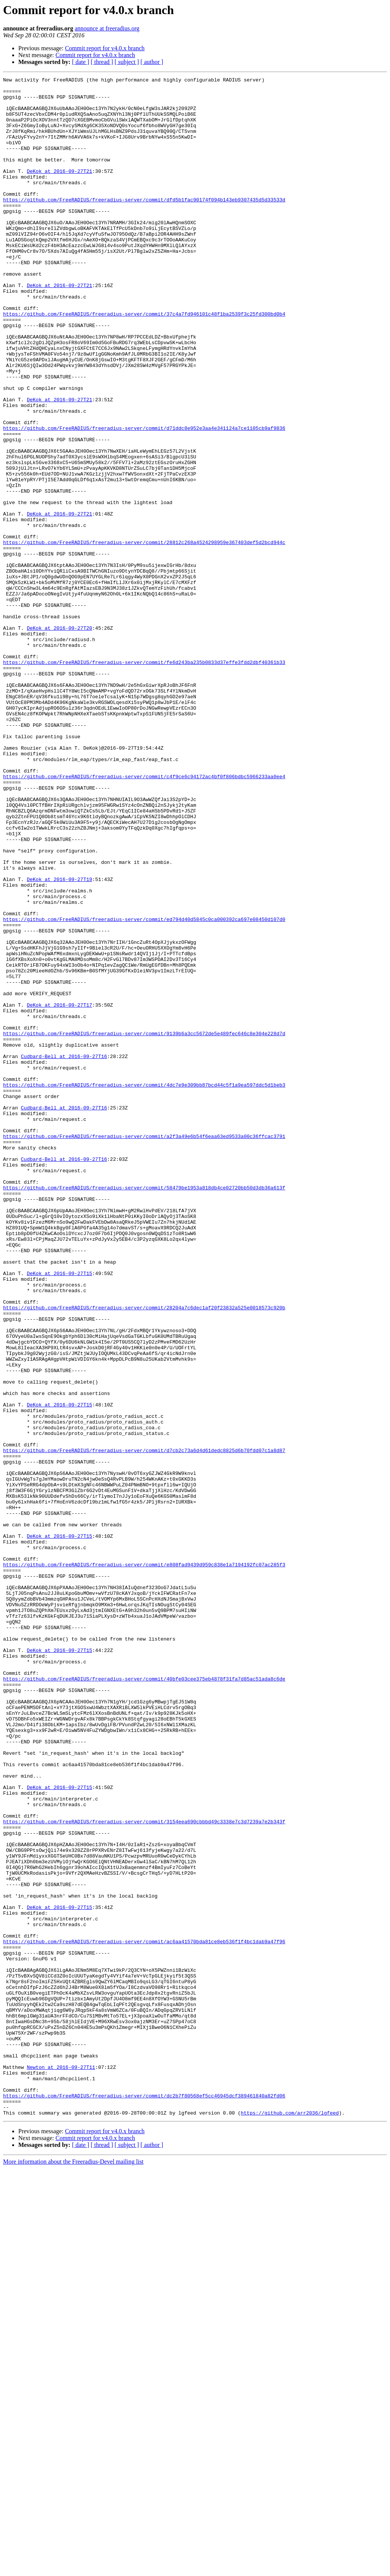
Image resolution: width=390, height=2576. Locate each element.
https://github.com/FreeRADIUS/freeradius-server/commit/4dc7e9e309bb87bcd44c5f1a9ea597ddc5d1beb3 (144, 1286)
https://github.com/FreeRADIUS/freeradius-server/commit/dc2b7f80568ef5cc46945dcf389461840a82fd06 (144, 2499)
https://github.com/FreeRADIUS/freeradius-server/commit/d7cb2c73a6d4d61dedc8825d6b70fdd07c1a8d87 (144, 1725)
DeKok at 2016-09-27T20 (59, 738)
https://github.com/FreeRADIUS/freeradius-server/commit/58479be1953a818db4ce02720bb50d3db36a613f (144, 1410)
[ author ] (152, 62)
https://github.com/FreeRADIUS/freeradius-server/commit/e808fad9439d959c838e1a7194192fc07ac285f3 (144, 1862)
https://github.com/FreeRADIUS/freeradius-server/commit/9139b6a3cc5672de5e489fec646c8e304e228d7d (144, 1225)
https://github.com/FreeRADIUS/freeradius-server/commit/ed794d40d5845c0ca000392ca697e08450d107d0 (144, 1088)
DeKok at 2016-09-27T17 (59, 1190)
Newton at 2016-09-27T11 (61, 2465)
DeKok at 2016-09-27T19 (59, 1040)
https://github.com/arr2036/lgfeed (290, 2520)
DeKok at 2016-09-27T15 (59, 1513)
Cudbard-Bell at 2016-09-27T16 (64, 1252)
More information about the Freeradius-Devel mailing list (73, 2569)
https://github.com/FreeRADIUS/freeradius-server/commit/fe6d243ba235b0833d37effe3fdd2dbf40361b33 (144, 779)
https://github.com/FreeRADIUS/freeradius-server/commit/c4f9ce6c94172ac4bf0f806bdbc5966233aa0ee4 (144, 916)
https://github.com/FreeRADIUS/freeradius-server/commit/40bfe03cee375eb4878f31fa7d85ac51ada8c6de (144, 1999)
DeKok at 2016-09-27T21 (59, 190)
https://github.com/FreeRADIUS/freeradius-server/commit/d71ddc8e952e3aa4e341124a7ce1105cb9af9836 (144, 498)
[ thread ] (102, 62)
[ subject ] (127, 62)
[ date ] (80, 62)
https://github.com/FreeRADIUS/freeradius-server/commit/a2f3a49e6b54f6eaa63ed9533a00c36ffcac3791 (144, 1348)
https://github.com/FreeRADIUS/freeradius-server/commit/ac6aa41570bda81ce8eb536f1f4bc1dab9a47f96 (144, 2314)
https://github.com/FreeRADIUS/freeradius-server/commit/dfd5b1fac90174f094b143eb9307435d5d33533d (144, 224)
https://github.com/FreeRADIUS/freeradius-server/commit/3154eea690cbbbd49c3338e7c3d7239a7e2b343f (144, 2170)
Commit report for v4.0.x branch (105, 48)
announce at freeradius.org (107, 28)
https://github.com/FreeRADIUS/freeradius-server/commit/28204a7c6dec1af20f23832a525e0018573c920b (144, 1554)
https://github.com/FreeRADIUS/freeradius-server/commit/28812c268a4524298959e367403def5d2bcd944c (144, 635)
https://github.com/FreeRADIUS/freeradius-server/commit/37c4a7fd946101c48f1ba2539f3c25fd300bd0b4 (144, 361)
